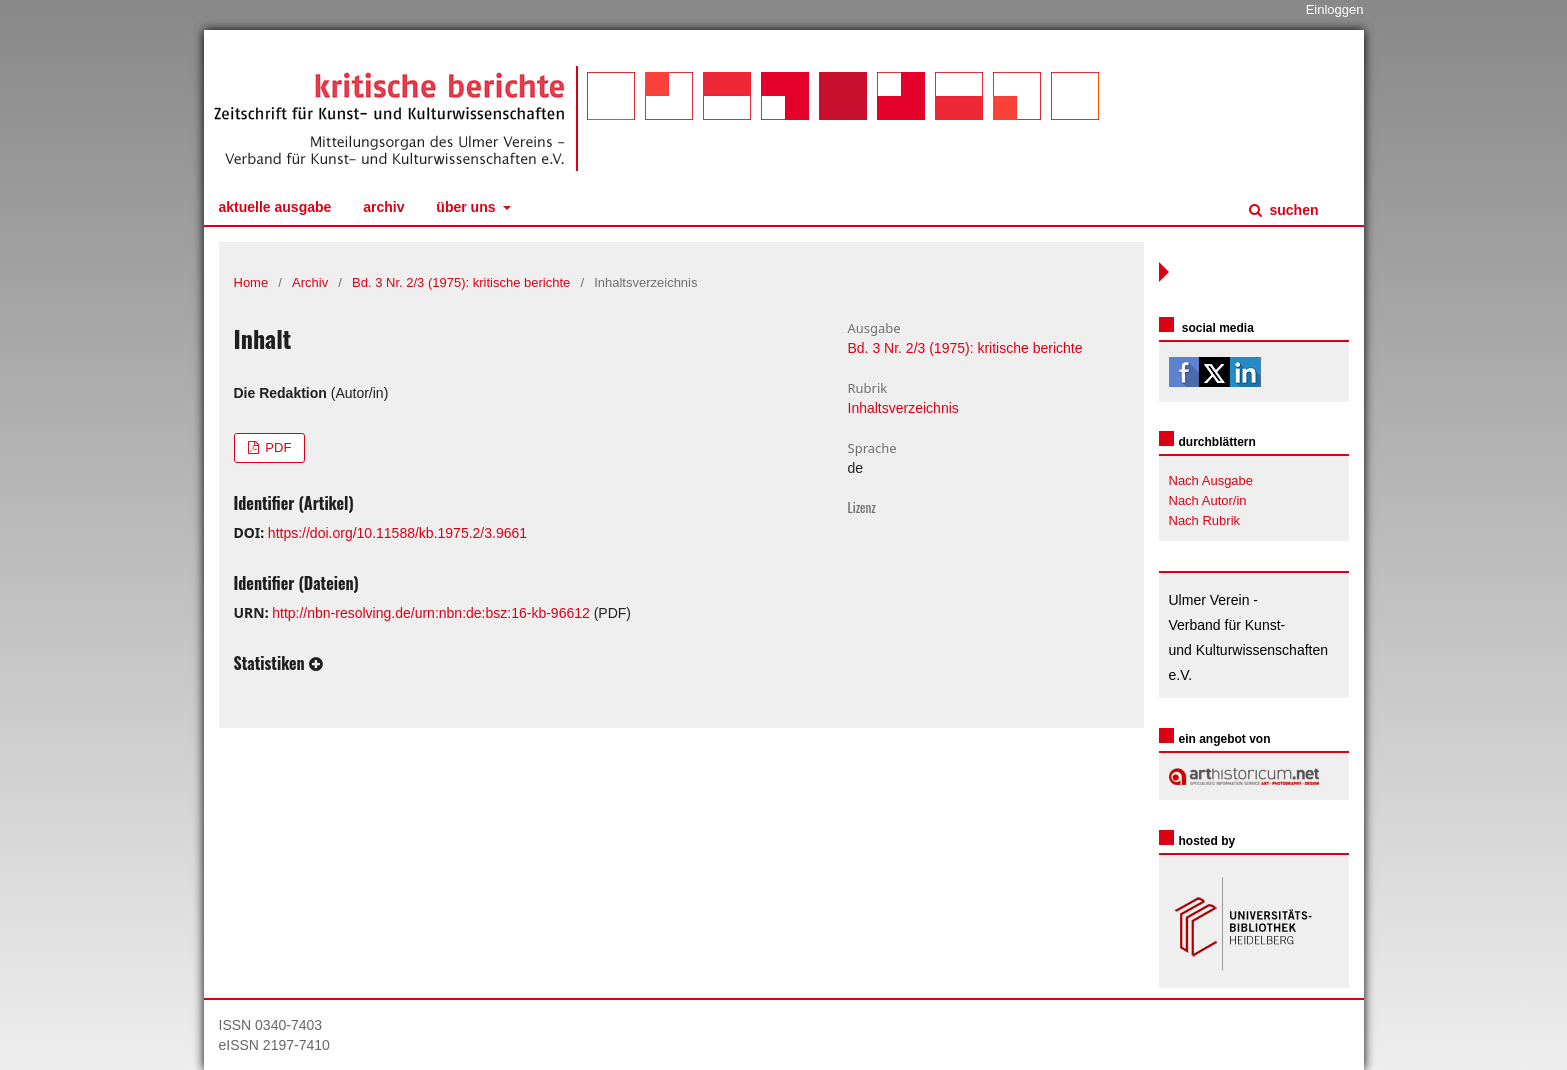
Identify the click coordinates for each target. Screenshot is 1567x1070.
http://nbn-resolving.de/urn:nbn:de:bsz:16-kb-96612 (431, 613)
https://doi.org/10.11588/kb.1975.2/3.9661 (397, 533)
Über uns (467, 207)
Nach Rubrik (1205, 520)
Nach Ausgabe (1211, 480)
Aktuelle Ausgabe (275, 207)
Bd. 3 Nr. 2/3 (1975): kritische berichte (461, 282)
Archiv (383, 207)
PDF (277, 447)
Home (251, 282)
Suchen (1292, 210)
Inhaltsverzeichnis (903, 408)
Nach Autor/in (1208, 500)
